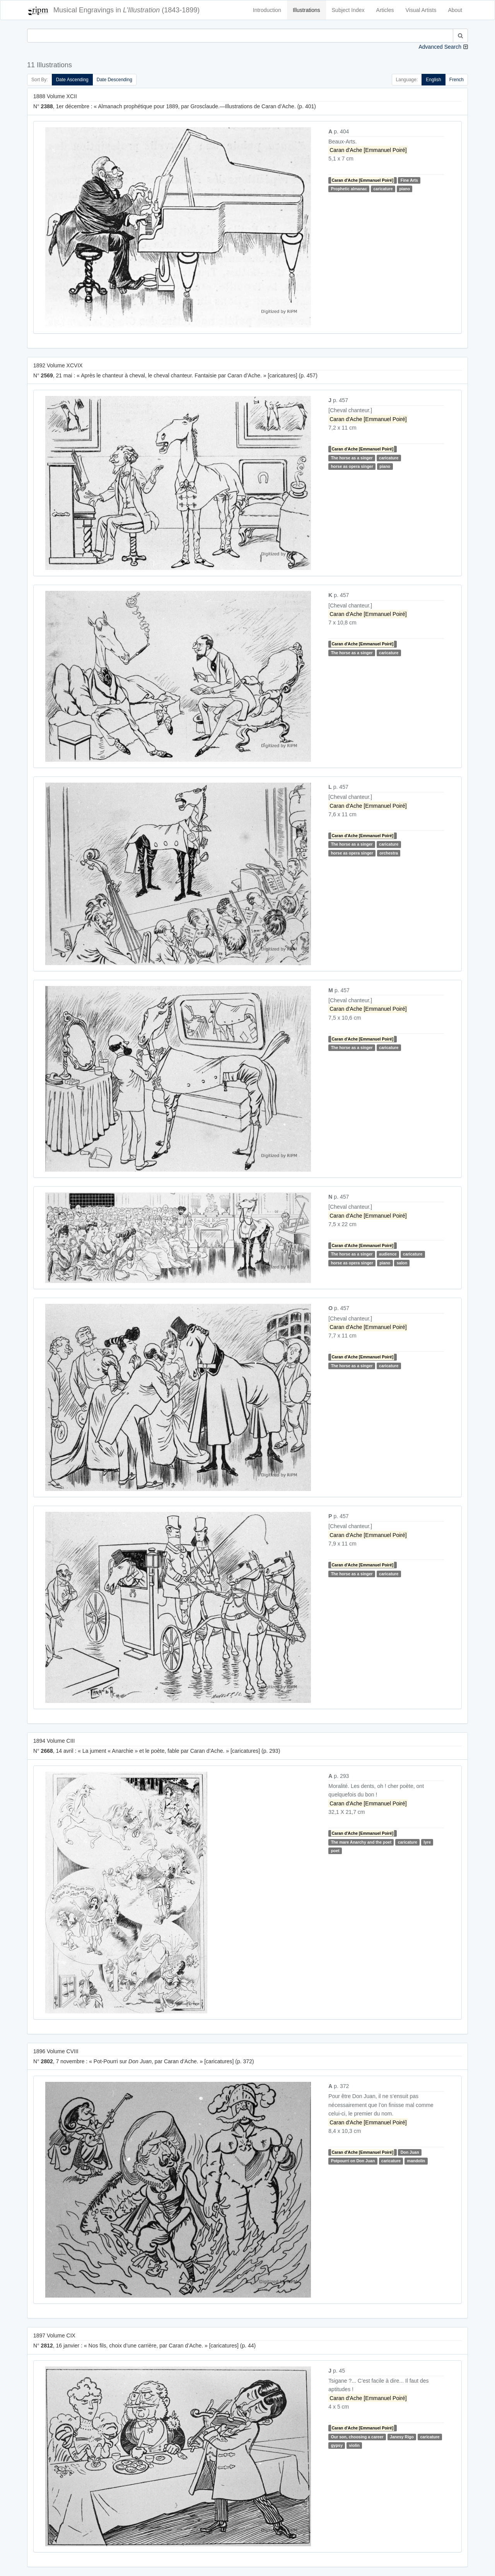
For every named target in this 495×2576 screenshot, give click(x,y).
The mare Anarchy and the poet (361, 1842)
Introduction (267, 10)
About (455, 10)
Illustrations (306, 10)
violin (354, 2445)
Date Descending (114, 79)
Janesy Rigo (402, 2436)
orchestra (388, 853)
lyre (427, 1842)
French (456, 79)
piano (404, 188)
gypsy (337, 2445)
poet (335, 1850)
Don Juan (410, 2152)
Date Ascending (72, 79)
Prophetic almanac (349, 188)
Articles (385, 10)
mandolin (416, 2161)
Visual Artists (421, 10)
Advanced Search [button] (439, 47)
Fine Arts (409, 180)
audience (388, 1254)
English (433, 79)
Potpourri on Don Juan (353, 2161)
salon (402, 1263)
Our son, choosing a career (357, 2436)
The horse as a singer (352, 457)
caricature (383, 188)
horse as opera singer (352, 466)
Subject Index (348, 10)
